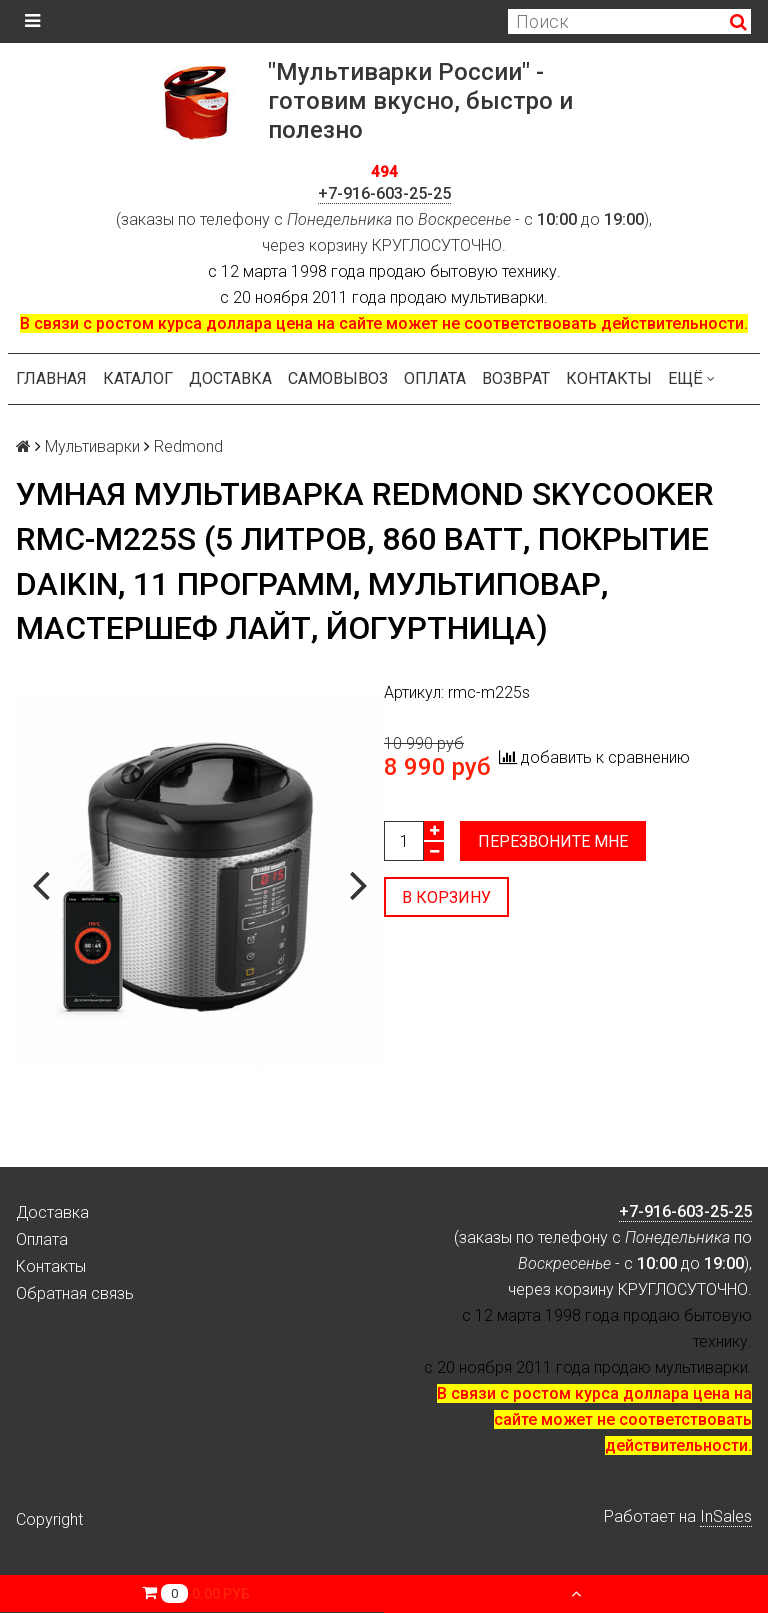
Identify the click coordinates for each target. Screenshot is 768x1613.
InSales (726, 1516)
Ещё (691, 378)
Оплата (435, 378)
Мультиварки (92, 446)
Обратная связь (75, 1293)
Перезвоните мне (553, 841)
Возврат (516, 378)
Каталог (138, 378)
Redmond (188, 446)
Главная (51, 378)
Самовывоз (338, 378)
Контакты (609, 378)
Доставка (230, 378)
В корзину (446, 897)
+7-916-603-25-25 (384, 193)
